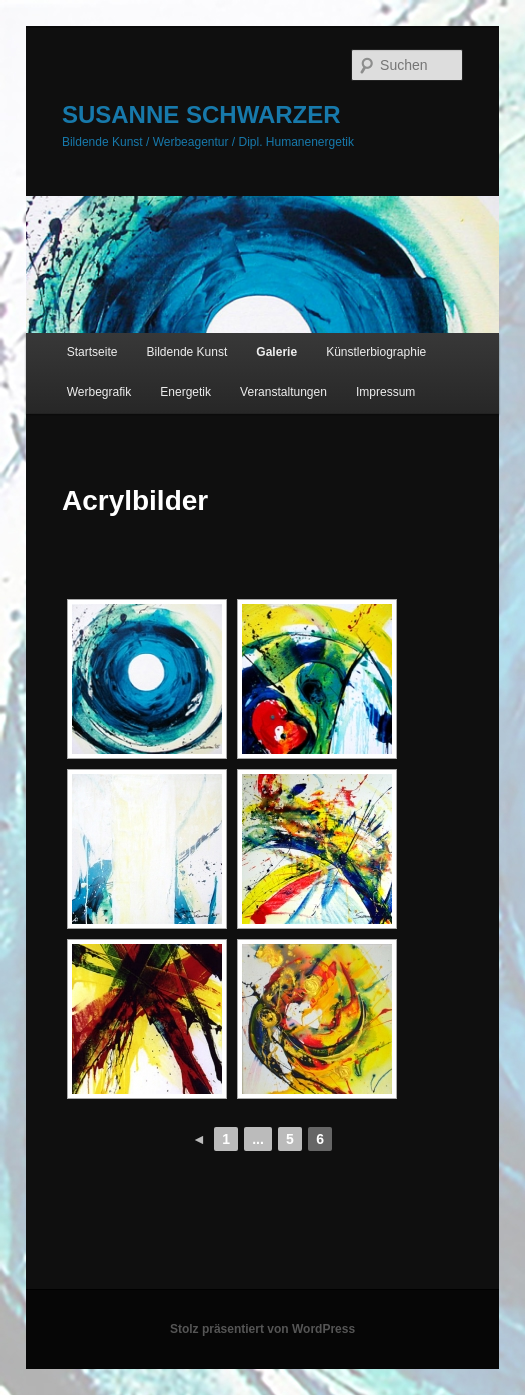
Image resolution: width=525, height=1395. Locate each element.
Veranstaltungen (283, 392)
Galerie (276, 352)
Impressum (385, 392)
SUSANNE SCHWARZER (201, 114)
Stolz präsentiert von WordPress (262, 1329)
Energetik (185, 392)
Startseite (92, 352)
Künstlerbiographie (376, 352)
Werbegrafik (99, 392)
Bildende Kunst (187, 352)
